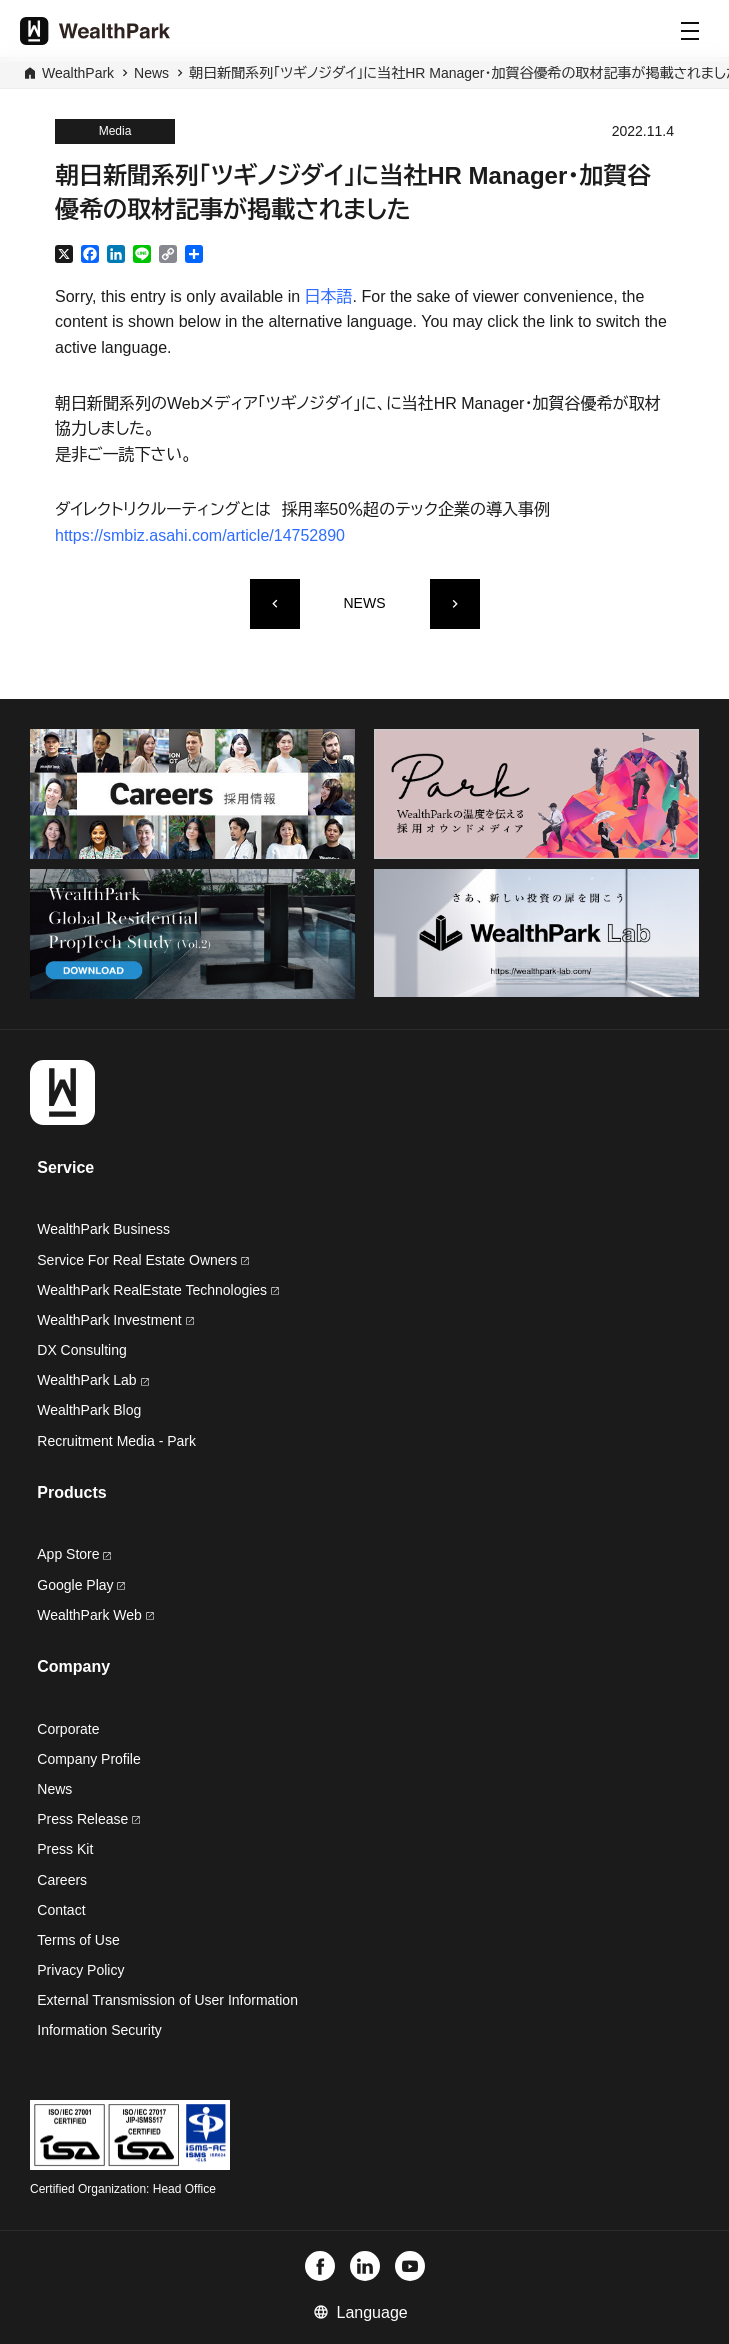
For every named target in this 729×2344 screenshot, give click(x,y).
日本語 (329, 296)
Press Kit (65, 1849)
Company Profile (89, 1759)
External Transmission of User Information (167, 2000)
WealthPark (78, 73)
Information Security (99, 2030)
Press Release (88, 1819)
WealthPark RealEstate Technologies (158, 1290)
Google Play (81, 1585)
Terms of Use (78, 1940)
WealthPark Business (103, 1229)
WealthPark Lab (86, 1380)
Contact (61, 1910)
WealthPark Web (95, 1615)
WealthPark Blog (89, 1410)
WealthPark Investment (115, 1320)
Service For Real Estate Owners (143, 1260)
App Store (74, 1554)
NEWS (365, 603)
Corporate (68, 1729)
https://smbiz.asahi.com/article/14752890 (200, 535)
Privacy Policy (80, 1970)
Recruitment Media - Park (116, 1441)
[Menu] (690, 31)
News (151, 73)
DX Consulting (82, 1350)
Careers (62, 1880)
